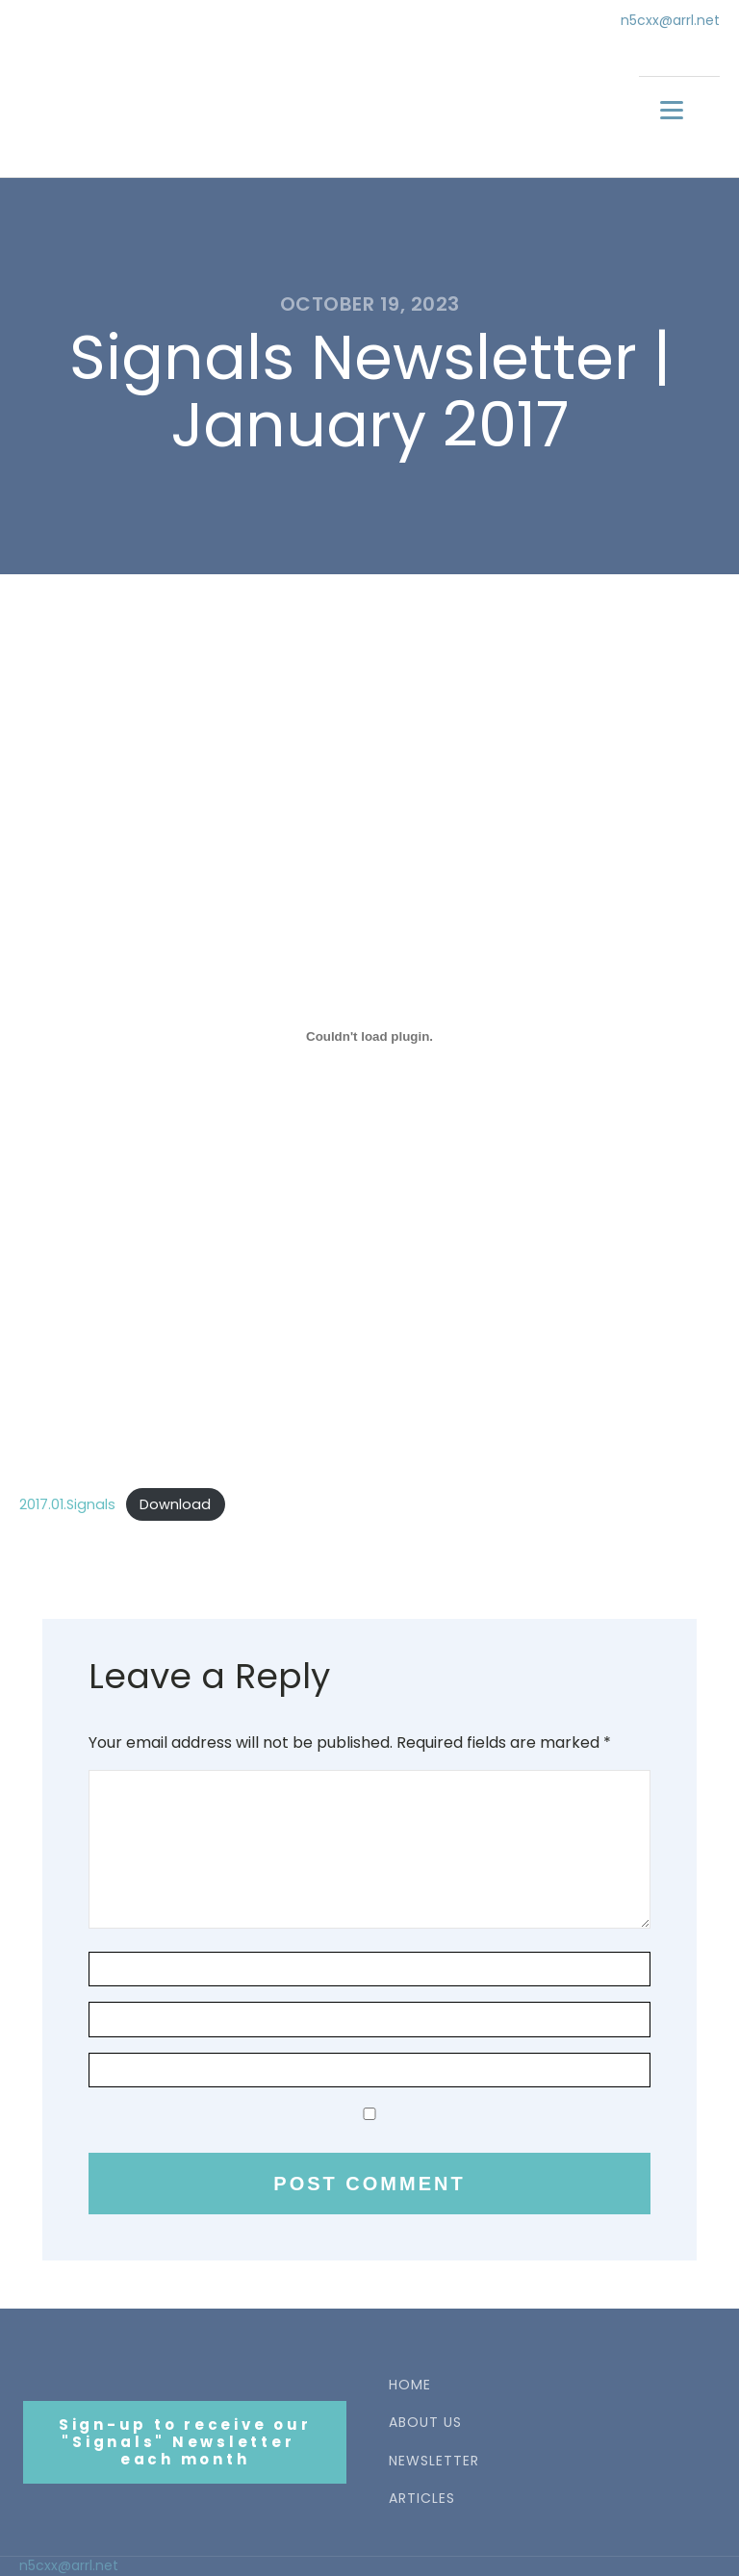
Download (175, 1504)
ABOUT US (425, 2422)
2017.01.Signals (67, 1504)
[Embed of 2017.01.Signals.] (369, 1036)
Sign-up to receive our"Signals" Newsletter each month (185, 2441)
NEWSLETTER (434, 2461)
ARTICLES (422, 2498)
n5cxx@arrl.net (670, 21)
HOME (410, 2385)
